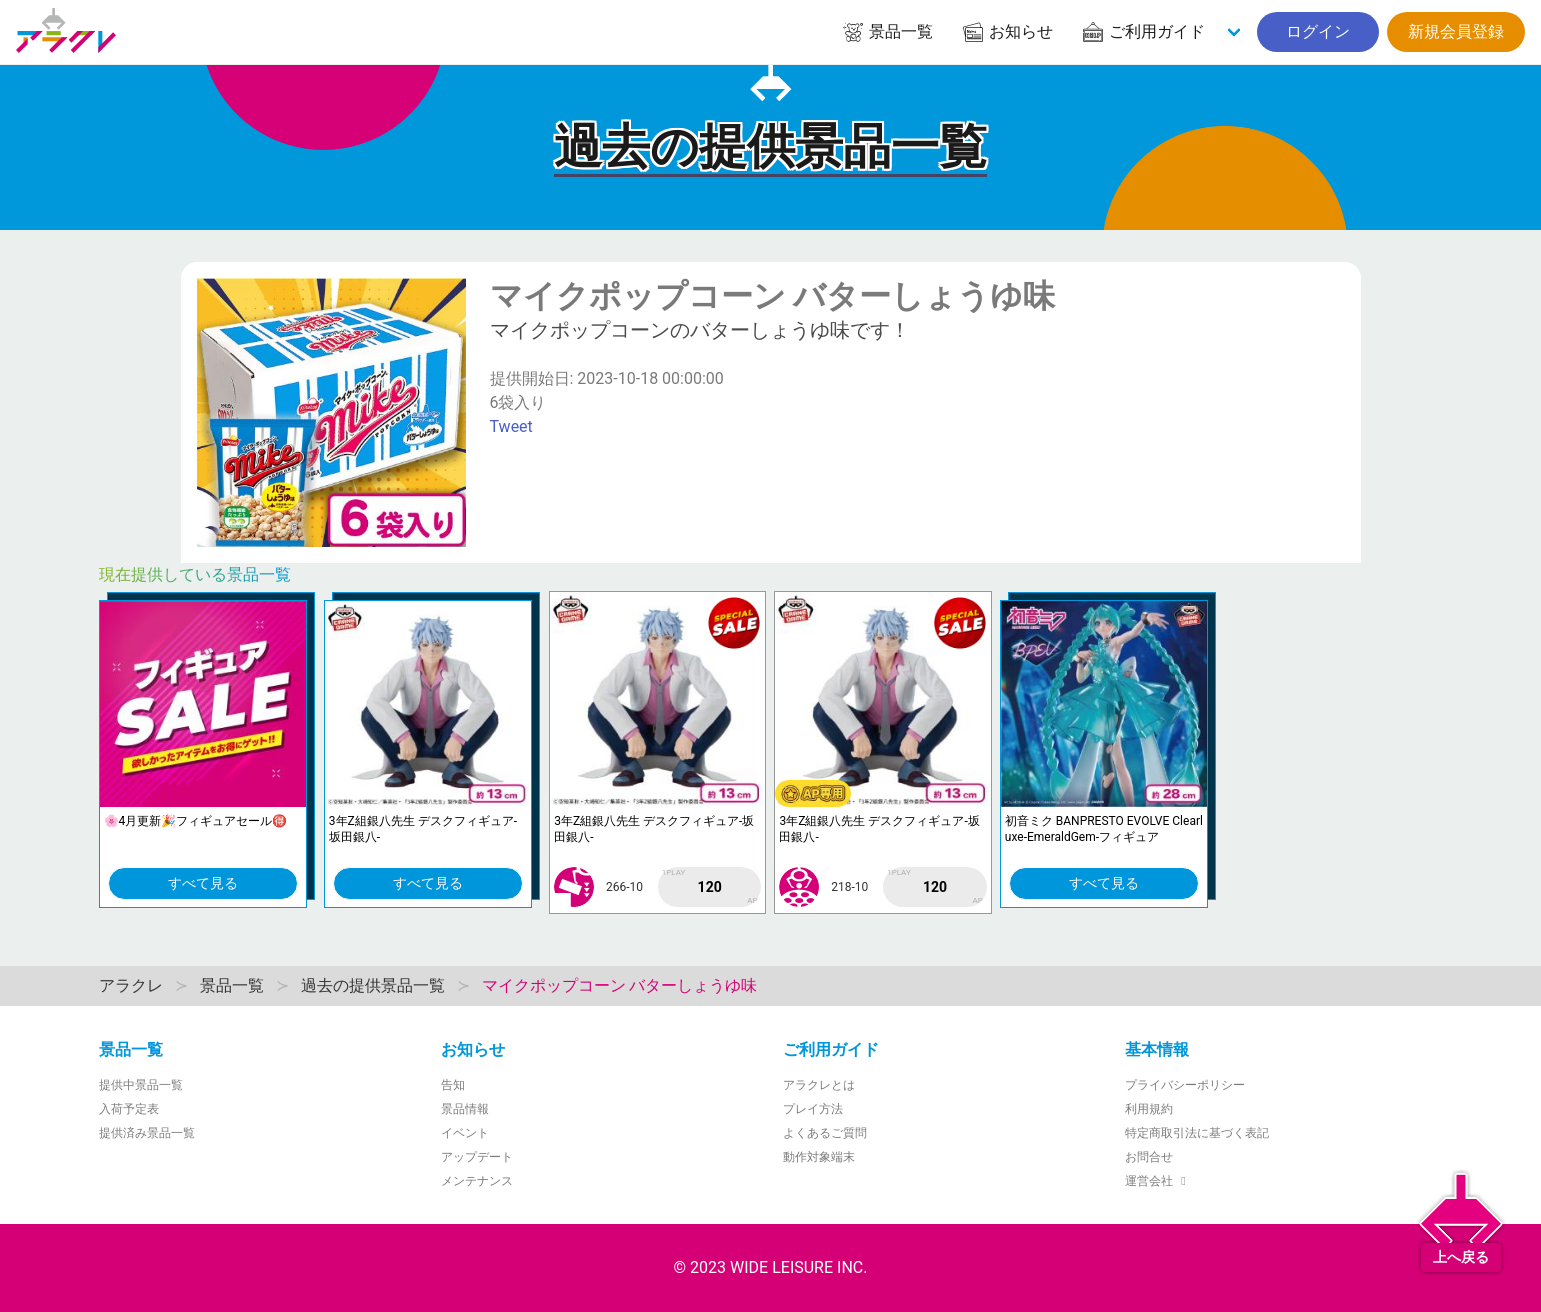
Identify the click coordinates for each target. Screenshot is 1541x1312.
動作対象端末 (819, 1157)
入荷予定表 (129, 1109)
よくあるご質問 (825, 1133)
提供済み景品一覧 (147, 1133)
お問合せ (1149, 1157)
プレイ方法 (813, 1109)
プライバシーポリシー (1185, 1085)
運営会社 (1158, 1181)
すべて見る (203, 883)
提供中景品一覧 (141, 1085)
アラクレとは (819, 1085)
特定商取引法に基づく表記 (1197, 1133)
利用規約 (1149, 1109)
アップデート (477, 1157)
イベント (465, 1133)
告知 (453, 1085)
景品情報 (465, 1109)
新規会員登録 (1456, 31)
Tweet (511, 426)
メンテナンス (477, 1181)
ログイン (1318, 31)
